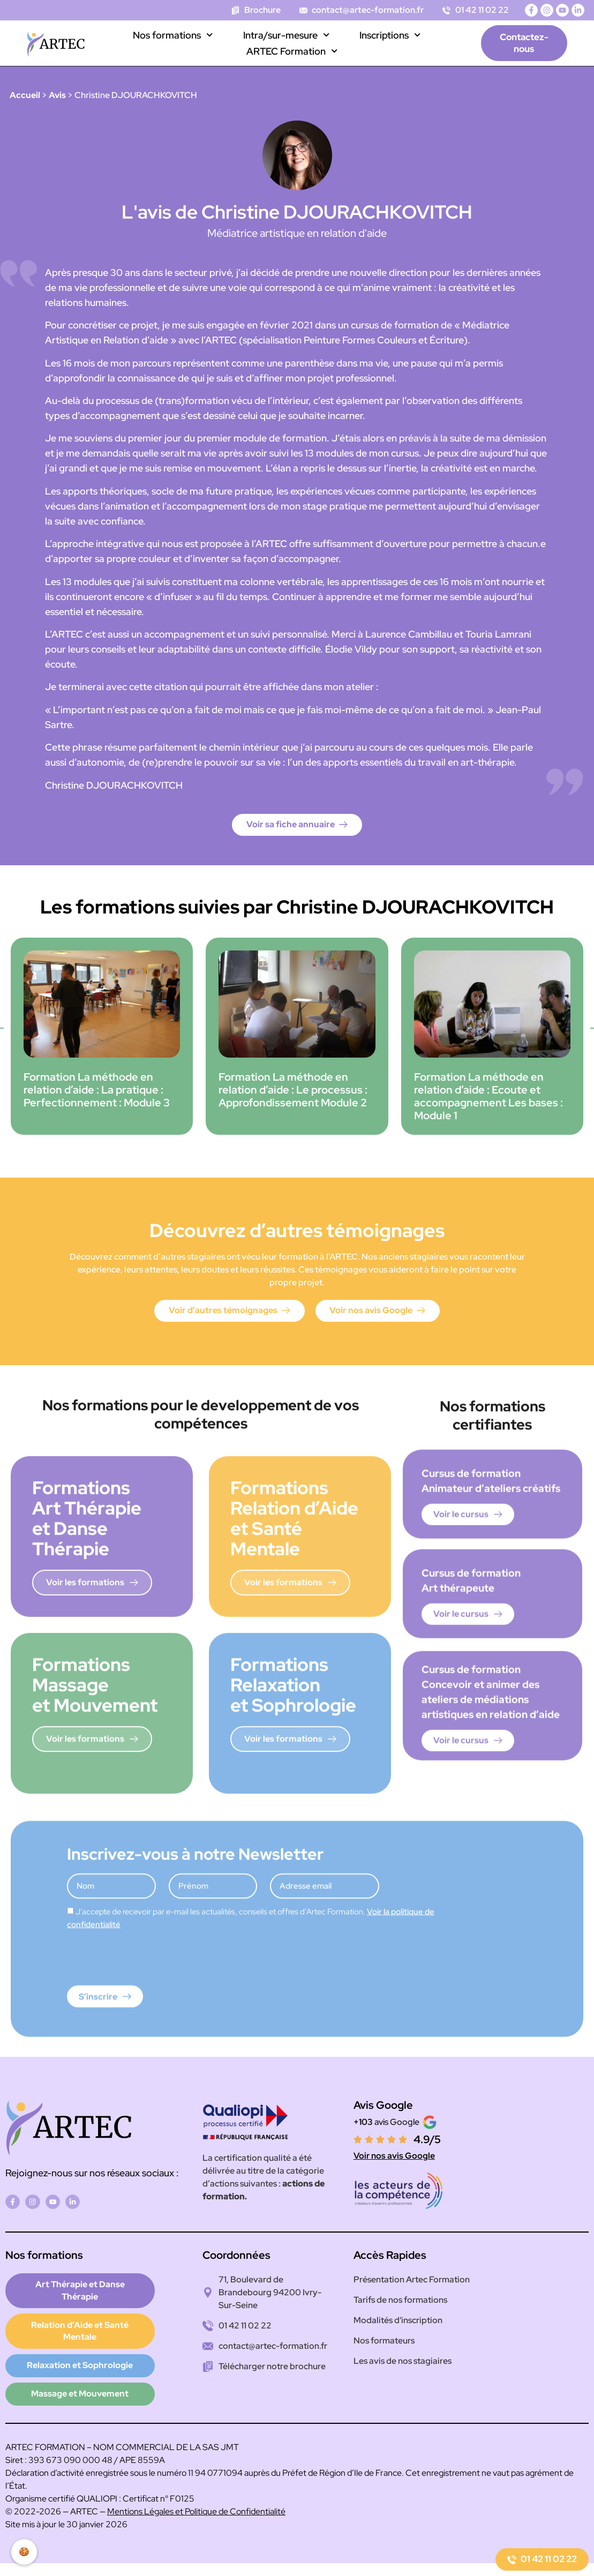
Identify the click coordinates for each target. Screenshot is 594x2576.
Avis (57, 95)
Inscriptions (389, 35)
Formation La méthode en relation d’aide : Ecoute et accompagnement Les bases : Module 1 (488, 1098)
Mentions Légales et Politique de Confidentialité (196, 2496)
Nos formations (173, 35)
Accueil (25, 95)
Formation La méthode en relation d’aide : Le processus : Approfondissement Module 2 (293, 1091)
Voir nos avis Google (394, 2157)
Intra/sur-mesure (286, 35)
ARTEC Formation (291, 51)
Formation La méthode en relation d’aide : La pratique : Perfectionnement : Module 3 (97, 1091)
